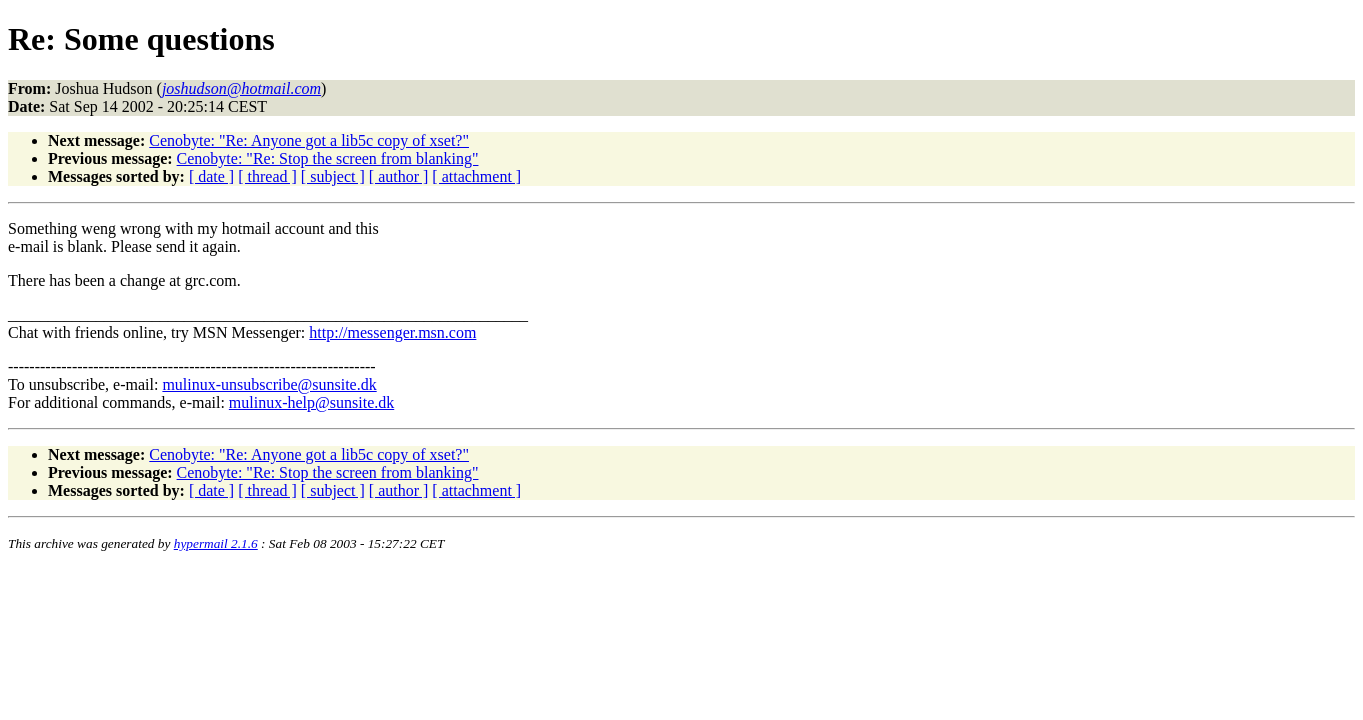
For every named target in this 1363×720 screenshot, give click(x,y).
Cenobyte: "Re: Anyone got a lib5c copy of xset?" (309, 140)
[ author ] (399, 176)
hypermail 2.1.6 (216, 543)
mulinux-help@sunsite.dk (311, 402)
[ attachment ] (476, 176)
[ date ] (211, 176)
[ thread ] (267, 176)
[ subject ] (333, 176)
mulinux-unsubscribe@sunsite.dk (269, 384)
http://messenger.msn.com (392, 332)
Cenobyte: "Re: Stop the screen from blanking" (328, 158)
